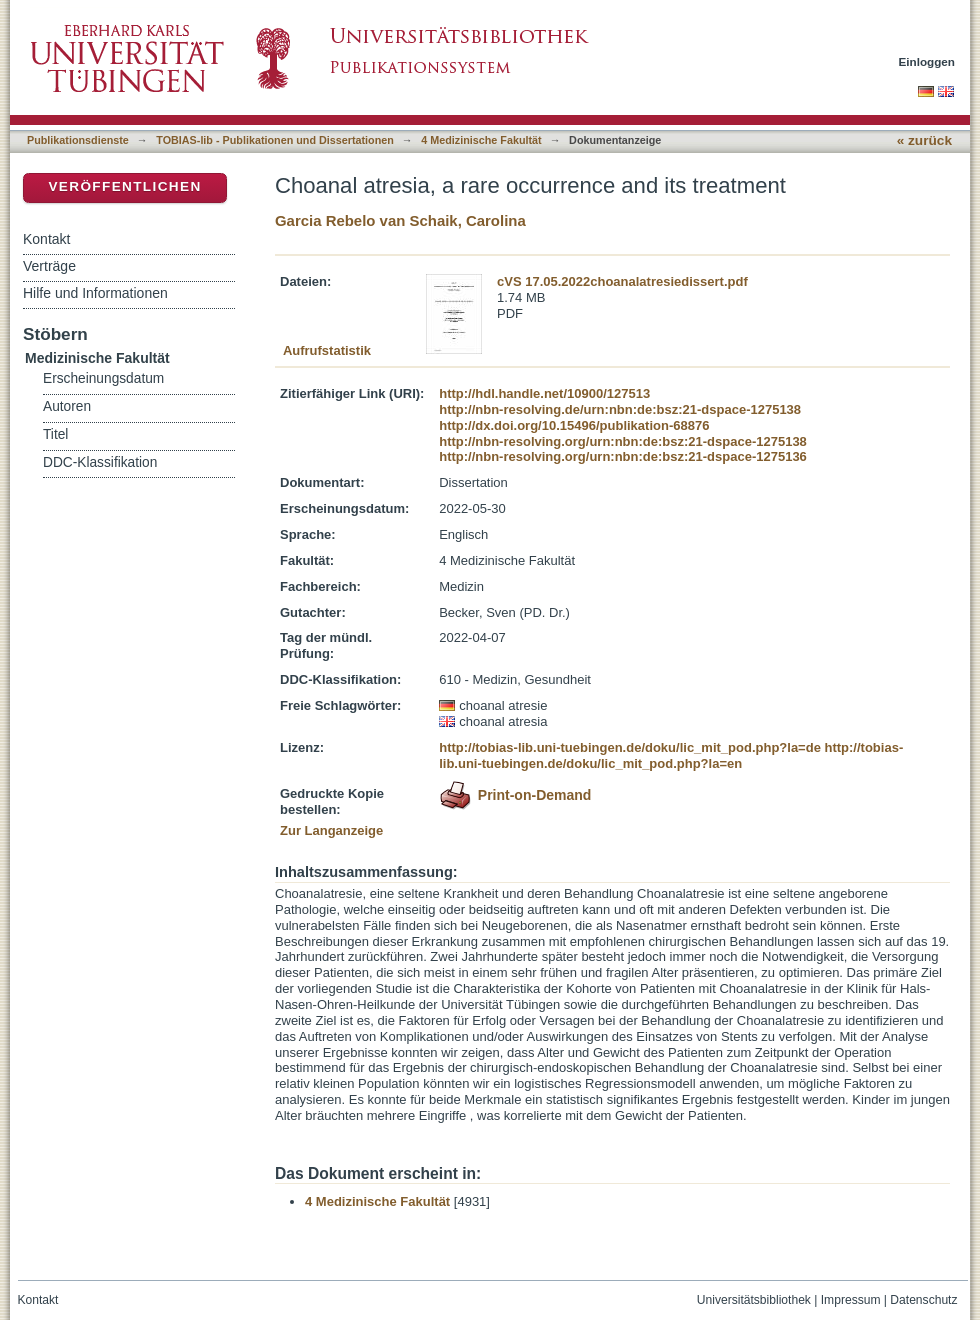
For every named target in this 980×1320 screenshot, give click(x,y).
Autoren (67, 406)
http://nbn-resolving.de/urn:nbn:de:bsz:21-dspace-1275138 (620, 409)
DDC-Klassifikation (100, 462)
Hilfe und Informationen (95, 293)
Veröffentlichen (124, 186)
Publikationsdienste (78, 140)
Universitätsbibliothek (754, 1300)
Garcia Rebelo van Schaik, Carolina (400, 220)
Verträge (49, 266)
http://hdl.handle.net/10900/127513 (544, 393)
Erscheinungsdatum (103, 378)
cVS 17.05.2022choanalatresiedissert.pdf (622, 281)
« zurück (924, 140)
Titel (55, 434)
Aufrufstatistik (327, 350)
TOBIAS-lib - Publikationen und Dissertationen (275, 140)
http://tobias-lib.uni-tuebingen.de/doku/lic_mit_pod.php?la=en (671, 755)
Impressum (851, 1300)
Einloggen (927, 61)
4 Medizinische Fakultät (481, 140)
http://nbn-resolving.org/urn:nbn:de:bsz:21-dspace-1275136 (623, 456)
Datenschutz (923, 1300)
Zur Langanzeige (331, 830)
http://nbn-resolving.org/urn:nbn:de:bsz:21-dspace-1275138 (623, 441)
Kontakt (46, 239)
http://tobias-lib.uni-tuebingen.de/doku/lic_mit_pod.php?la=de (630, 747)
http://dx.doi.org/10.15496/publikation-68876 (574, 425)
